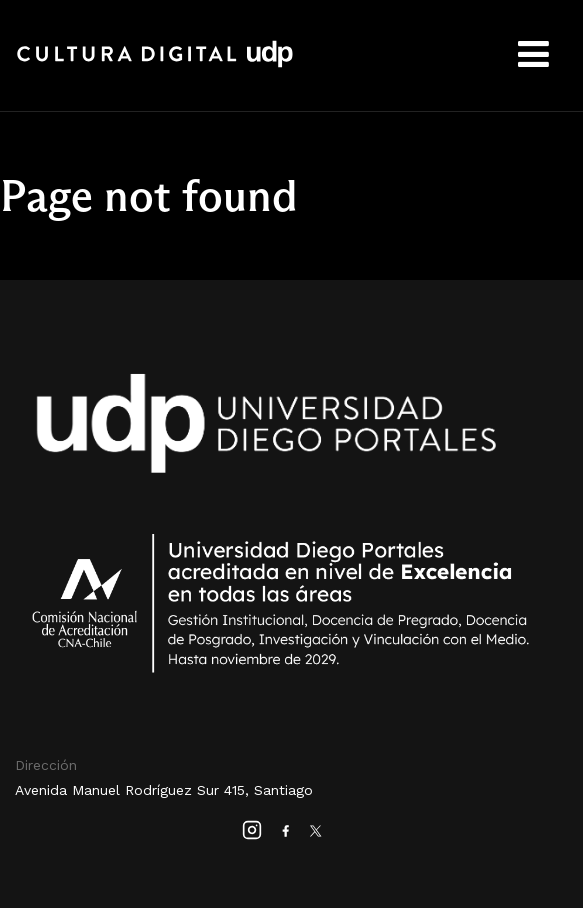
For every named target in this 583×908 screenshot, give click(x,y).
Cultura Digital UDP (155, 65)
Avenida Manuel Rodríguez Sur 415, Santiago (164, 790)
